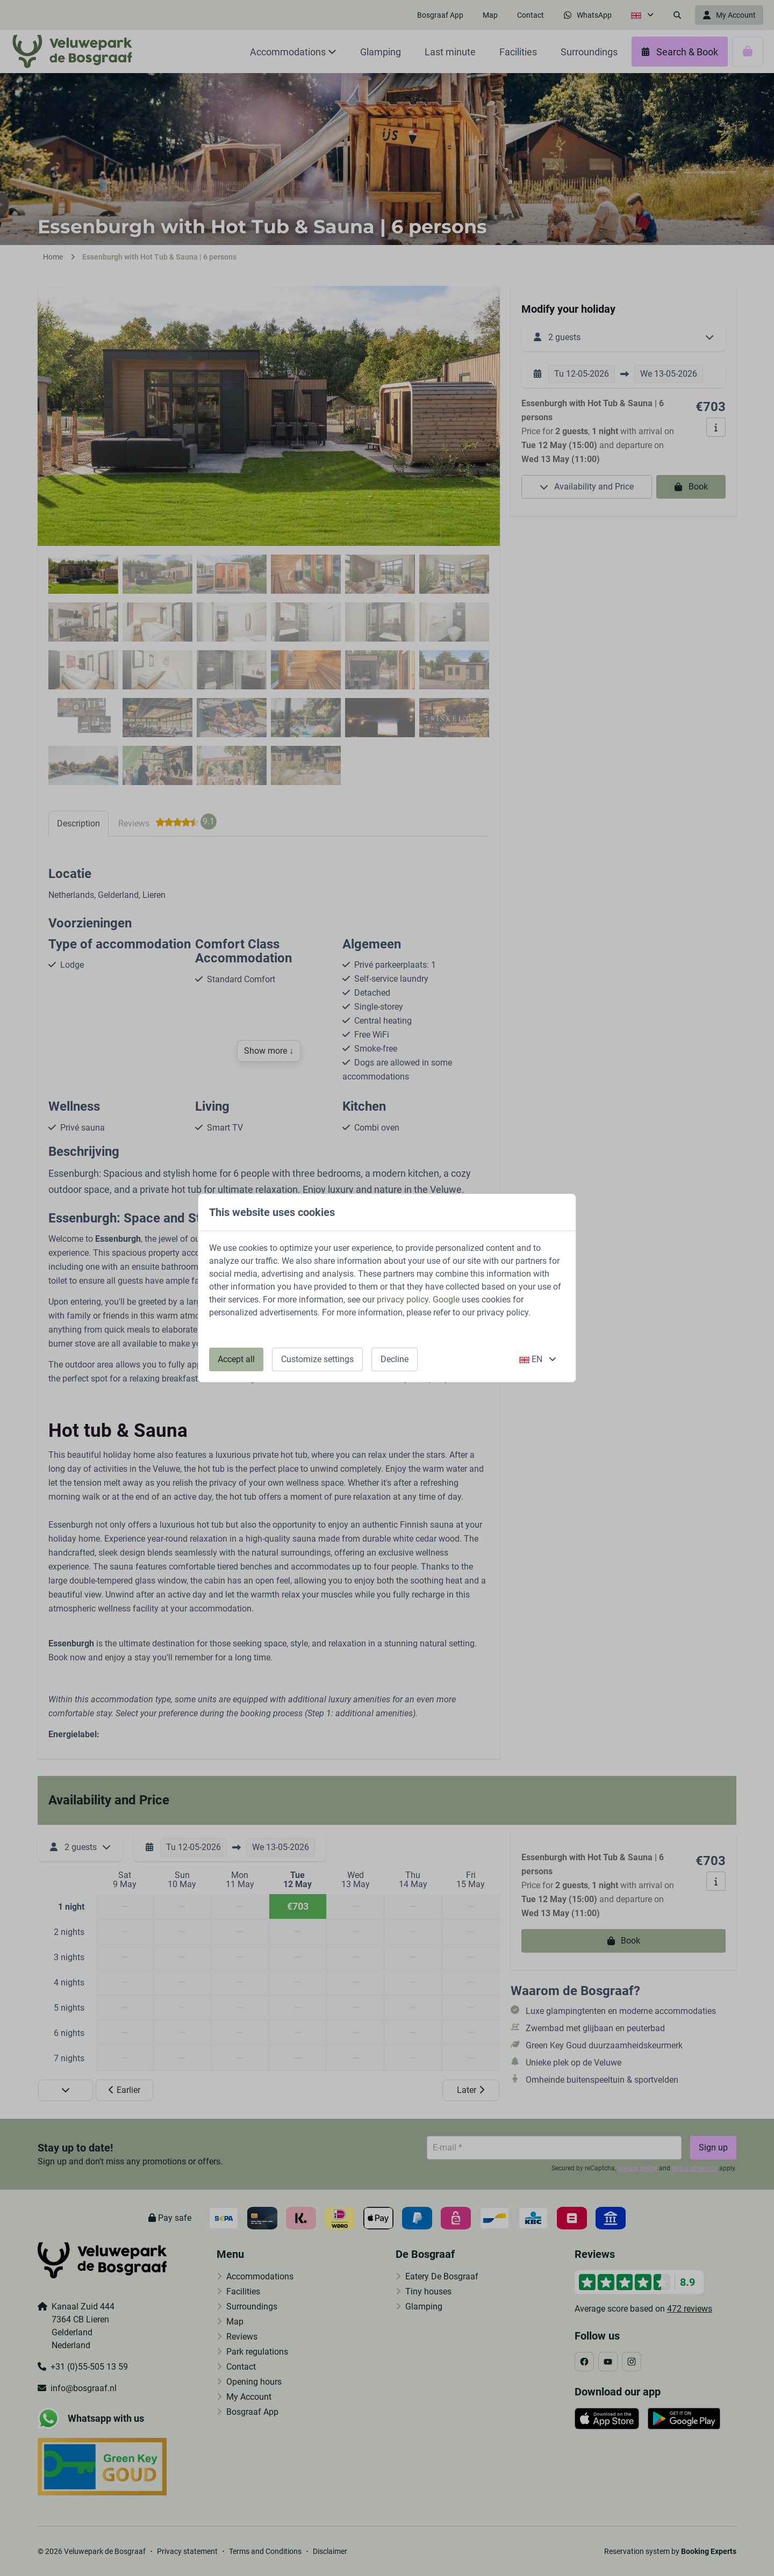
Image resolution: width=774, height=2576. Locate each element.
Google (446, 1299)
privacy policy (402, 1299)
